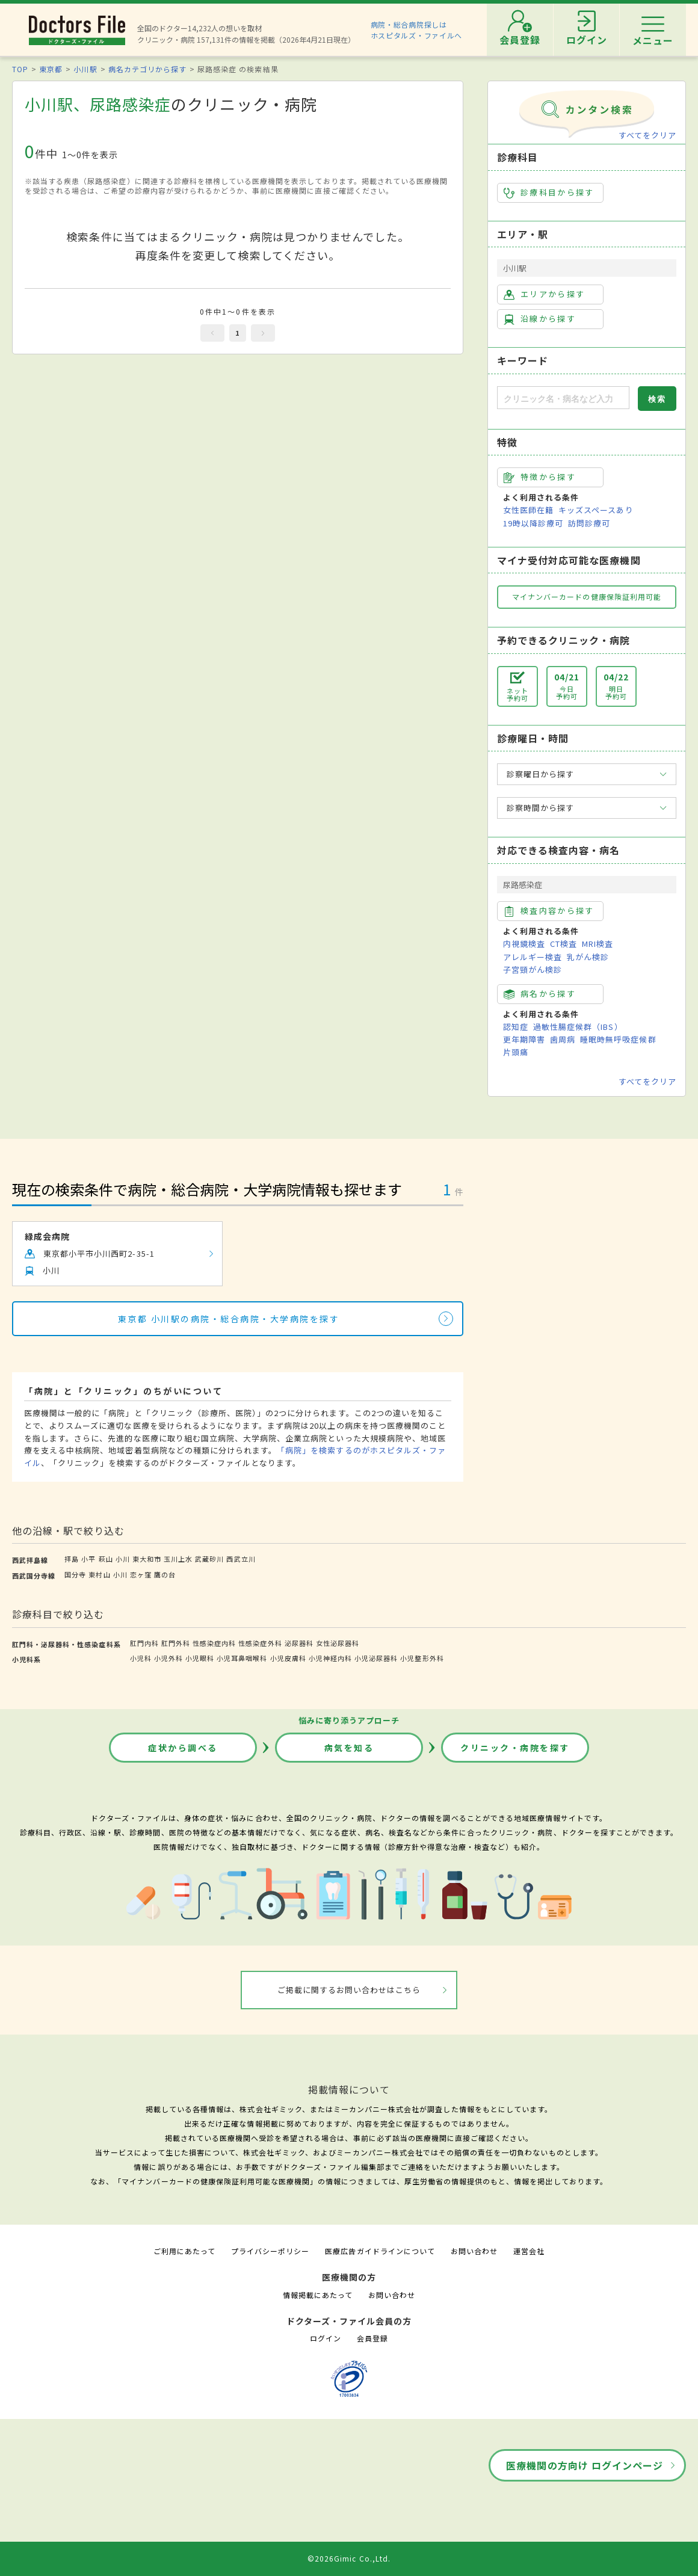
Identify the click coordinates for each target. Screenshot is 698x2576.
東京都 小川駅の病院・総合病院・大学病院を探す (229, 1319)
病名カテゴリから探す (147, 69)
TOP (20, 69)
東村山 (99, 1574)
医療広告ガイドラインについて (380, 2251)
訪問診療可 (589, 523)
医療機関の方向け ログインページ (584, 2465)
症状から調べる (183, 1748)
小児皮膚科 (288, 1658)
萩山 (106, 1559)
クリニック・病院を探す (515, 1748)
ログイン (325, 2338)
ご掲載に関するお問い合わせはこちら (349, 1989)
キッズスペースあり (595, 510)
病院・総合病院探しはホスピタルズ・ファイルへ (417, 29)
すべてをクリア (647, 135)
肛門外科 (175, 1643)
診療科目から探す (549, 192)
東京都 (51, 69)
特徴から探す (540, 477)
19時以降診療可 (533, 523)
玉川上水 (178, 1559)
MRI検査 (597, 943)
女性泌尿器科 (337, 1643)
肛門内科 (144, 1643)
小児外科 (168, 1658)
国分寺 (75, 1574)
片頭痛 (515, 1052)
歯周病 (562, 1039)
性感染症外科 (260, 1643)
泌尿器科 (299, 1643)
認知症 (515, 1026)
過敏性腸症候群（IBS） (577, 1026)
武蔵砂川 (209, 1559)
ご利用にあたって (184, 2251)
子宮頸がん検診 (532, 969)
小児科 (141, 1658)
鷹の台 (165, 1574)
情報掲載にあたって (318, 2295)
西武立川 (240, 1559)
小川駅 (85, 69)
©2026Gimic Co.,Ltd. (349, 2558)
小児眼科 (199, 1658)
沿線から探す (540, 319)
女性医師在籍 (528, 510)
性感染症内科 (214, 1643)
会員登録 (372, 2338)
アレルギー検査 (532, 957)
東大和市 (146, 1559)
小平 (88, 1559)
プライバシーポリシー (270, 2251)
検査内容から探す (549, 911)
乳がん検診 (588, 957)
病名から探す (540, 994)
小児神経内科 (330, 1658)
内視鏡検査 (524, 943)
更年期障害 (524, 1039)
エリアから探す (544, 294)
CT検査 (563, 943)
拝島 (71, 1559)
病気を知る (349, 1748)
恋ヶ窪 (141, 1574)
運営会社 (529, 2251)
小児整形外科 (421, 1658)
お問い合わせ (474, 2251)
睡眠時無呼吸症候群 (618, 1039)
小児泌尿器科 (376, 1658)
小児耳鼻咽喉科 (242, 1658)
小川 (123, 1559)
